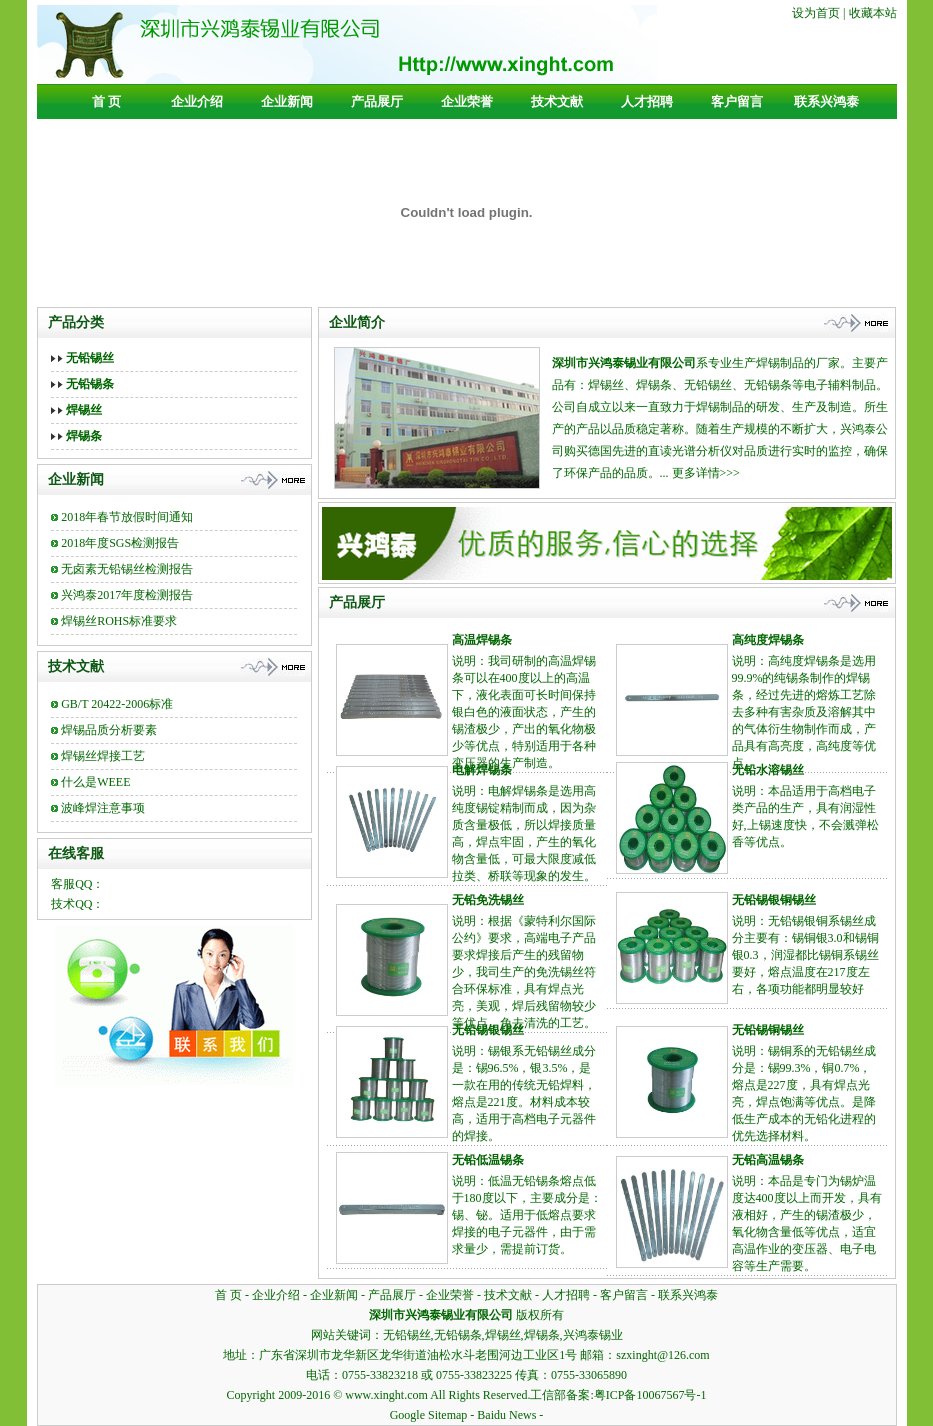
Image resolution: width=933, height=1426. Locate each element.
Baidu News (506, 1415)
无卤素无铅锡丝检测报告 (127, 569)
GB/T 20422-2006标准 (117, 704)
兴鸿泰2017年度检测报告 (127, 595)
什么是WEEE (95, 782)
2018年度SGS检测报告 (120, 543)
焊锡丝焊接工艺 (103, 756)
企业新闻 (287, 101)
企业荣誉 (467, 101)
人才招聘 (647, 101)
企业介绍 (197, 101)
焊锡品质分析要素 (109, 730)
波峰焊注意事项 (103, 808)
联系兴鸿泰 (826, 101)
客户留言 (737, 101)
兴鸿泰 (858, 429)
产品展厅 (377, 101)
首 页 (106, 101)
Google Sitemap (429, 1415)
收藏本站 (873, 13)
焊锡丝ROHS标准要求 (119, 621)
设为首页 (816, 13)
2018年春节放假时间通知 (127, 517)
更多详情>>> (706, 473)
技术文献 (557, 101)
